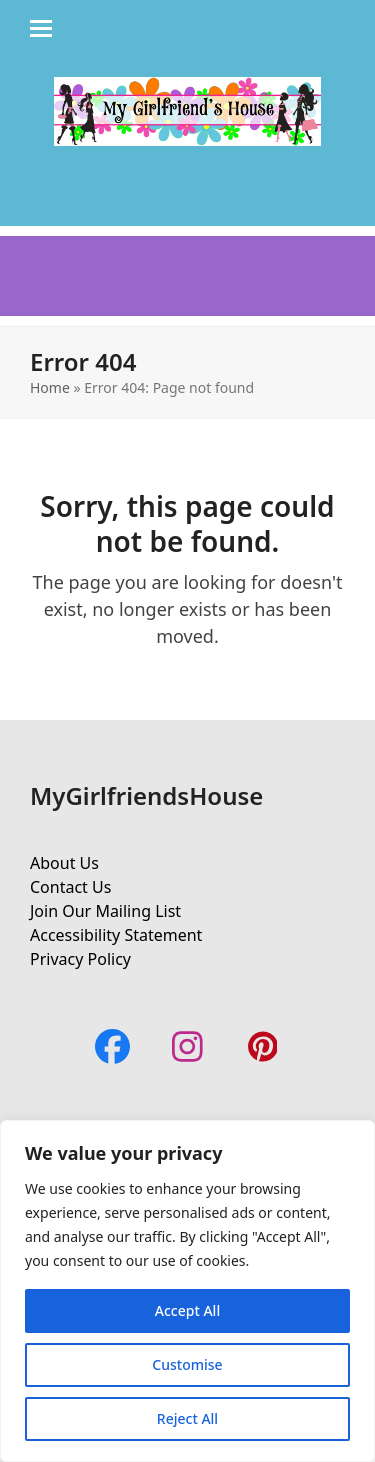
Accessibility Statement (116, 935)
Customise (187, 1364)
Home (50, 387)
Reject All (187, 1418)
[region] (187, 1291)
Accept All (187, 1310)
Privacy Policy (80, 959)
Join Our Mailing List (105, 911)
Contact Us (70, 887)
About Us (64, 863)
